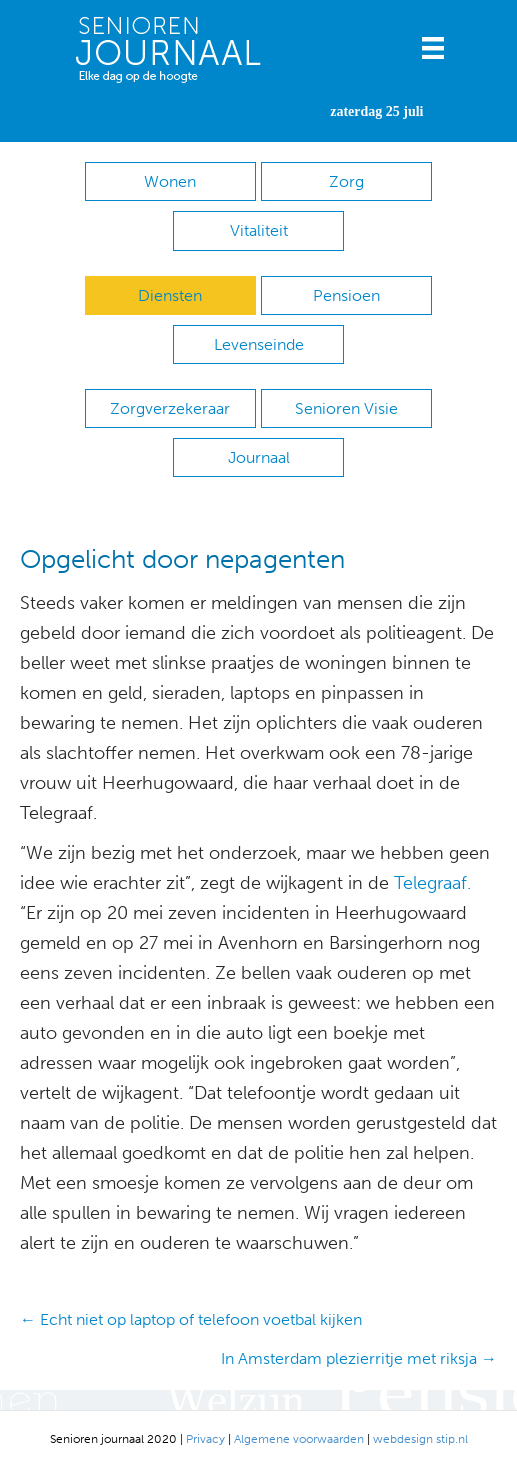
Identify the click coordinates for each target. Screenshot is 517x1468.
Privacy (205, 1439)
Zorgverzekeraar (170, 408)
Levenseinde (259, 344)
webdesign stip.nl (420, 1439)
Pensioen (346, 295)
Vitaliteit (259, 230)
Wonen (170, 181)
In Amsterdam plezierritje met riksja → (359, 1358)
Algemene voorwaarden (299, 1439)
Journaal (259, 457)
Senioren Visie (346, 408)
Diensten (170, 295)
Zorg (346, 181)
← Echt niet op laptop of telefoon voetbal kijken (191, 1319)
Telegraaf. (432, 883)
